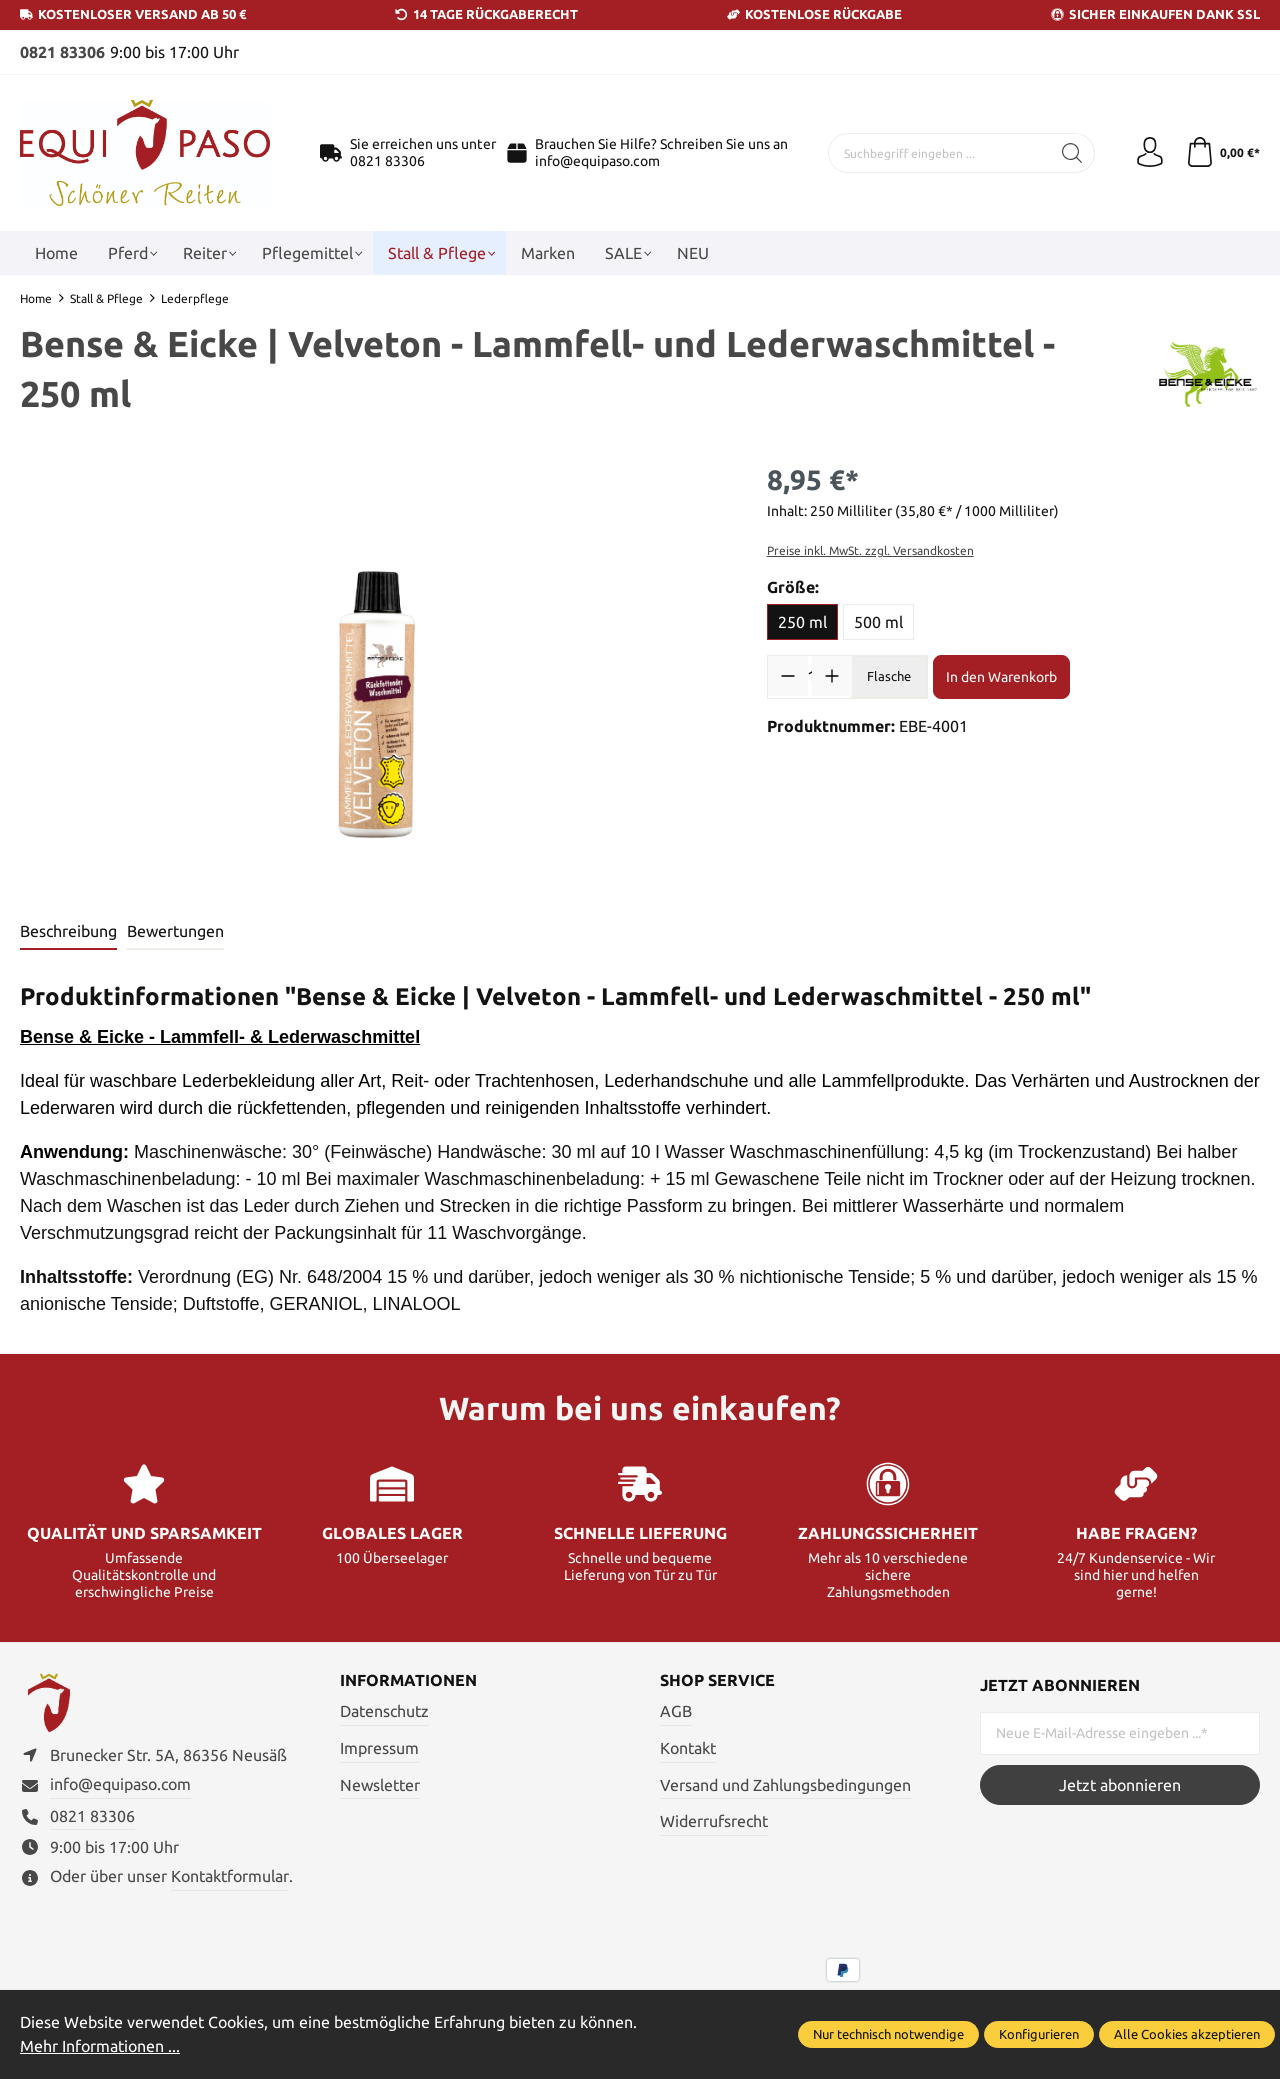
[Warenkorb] (1222, 152)
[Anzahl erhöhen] (832, 675)
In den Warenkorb (1001, 676)
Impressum (379, 1747)
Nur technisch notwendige (888, 2035)
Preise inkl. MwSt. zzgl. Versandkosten (870, 549)
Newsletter (380, 1784)
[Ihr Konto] (1150, 152)
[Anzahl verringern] (788, 675)
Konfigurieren (1039, 2035)
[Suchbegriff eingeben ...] (939, 152)
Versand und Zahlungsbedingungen (785, 1784)
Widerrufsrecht (714, 1820)
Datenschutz (384, 1710)
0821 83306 (62, 52)
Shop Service (717, 1680)
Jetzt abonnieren (1120, 1784)
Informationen (408, 1680)
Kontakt (688, 1747)
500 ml (878, 621)
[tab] (68, 931)
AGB (676, 1710)
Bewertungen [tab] (175, 930)
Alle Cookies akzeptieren (1187, 2035)
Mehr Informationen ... (100, 2047)
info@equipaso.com (597, 160)
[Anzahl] (810, 675)
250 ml (802, 621)
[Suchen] (1072, 152)
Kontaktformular (230, 1876)
